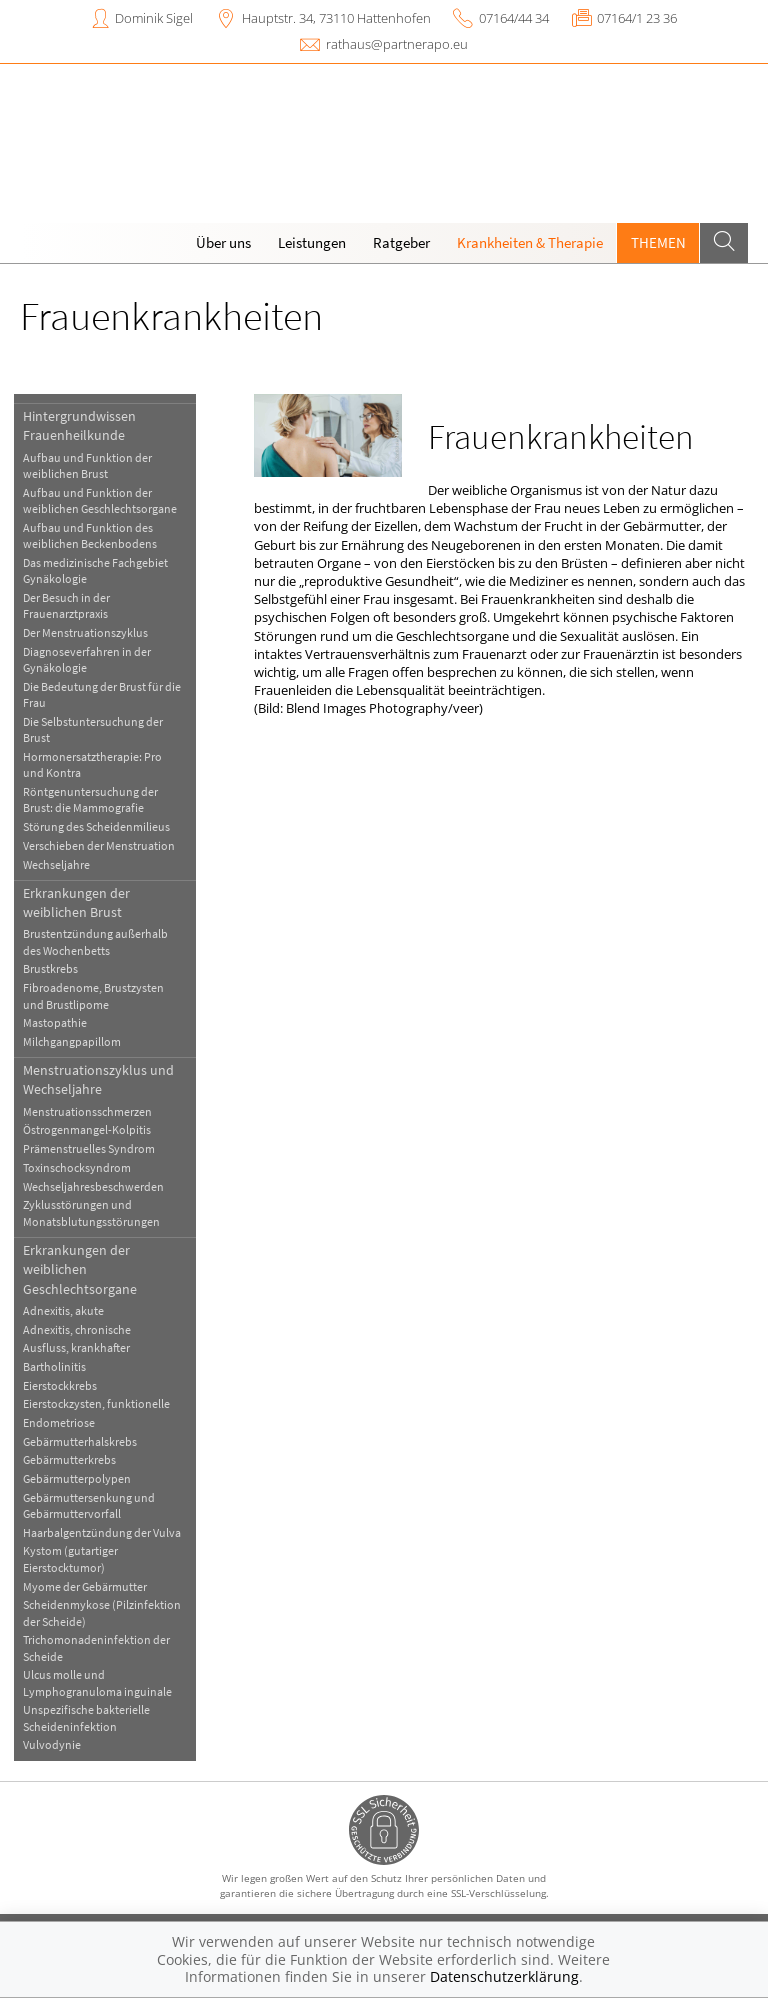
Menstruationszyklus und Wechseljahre (98, 1079)
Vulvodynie (52, 1744)
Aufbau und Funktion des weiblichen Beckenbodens (90, 535)
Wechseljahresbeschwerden (93, 1186)
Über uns (223, 242)
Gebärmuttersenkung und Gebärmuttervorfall (89, 1505)
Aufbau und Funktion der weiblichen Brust (87, 465)
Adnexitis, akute (63, 1310)
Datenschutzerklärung (504, 1976)
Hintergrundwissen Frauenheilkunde (79, 425)
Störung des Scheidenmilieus (96, 826)
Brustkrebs (50, 968)
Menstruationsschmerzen (87, 1111)
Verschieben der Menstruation (99, 845)
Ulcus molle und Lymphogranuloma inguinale (97, 1682)
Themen (658, 242)
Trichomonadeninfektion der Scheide (96, 1647)
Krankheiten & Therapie (530, 242)
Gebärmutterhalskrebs (80, 1441)
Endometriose (59, 1422)
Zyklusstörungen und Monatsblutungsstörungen (91, 1212)
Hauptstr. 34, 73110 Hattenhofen (336, 18)
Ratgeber (401, 242)
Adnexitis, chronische (77, 1329)
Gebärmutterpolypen (77, 1478)
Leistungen (312, 242)
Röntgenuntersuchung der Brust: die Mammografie (90, 799)
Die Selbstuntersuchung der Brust (93, 729)
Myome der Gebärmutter (85, 1586)
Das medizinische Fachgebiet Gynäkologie (95, 570)
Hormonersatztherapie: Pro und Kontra (92, 764)
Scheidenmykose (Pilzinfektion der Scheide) (102, 1612)
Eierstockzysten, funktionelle (96, 1403)
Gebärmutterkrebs (69, 1459)
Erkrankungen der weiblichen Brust (76, 902)
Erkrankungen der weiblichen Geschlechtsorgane (80, 1269)
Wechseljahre (56, 864)
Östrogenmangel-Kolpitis (87, 1129)
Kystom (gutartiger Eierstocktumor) (70, 1558)
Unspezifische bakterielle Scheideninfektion (86, 1717)
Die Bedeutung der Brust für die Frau (102, 694)
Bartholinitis (54, 1366)
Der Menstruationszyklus (85, 632)
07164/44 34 (514, 18)
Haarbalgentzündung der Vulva (102, 1532)
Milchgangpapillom (72, 1041)
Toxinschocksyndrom (77, 1167)
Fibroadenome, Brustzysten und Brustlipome (93, 995)
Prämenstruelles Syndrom (89, 1148)
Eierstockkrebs (60, 1385)
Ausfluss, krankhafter (76, 1347)
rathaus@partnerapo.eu (397, 44)
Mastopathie (55, 1022)
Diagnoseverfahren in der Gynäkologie (87, 659)
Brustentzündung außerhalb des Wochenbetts (95, 941)
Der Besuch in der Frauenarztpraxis (66, 605)
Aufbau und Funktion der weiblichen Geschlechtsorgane (100, 500)
